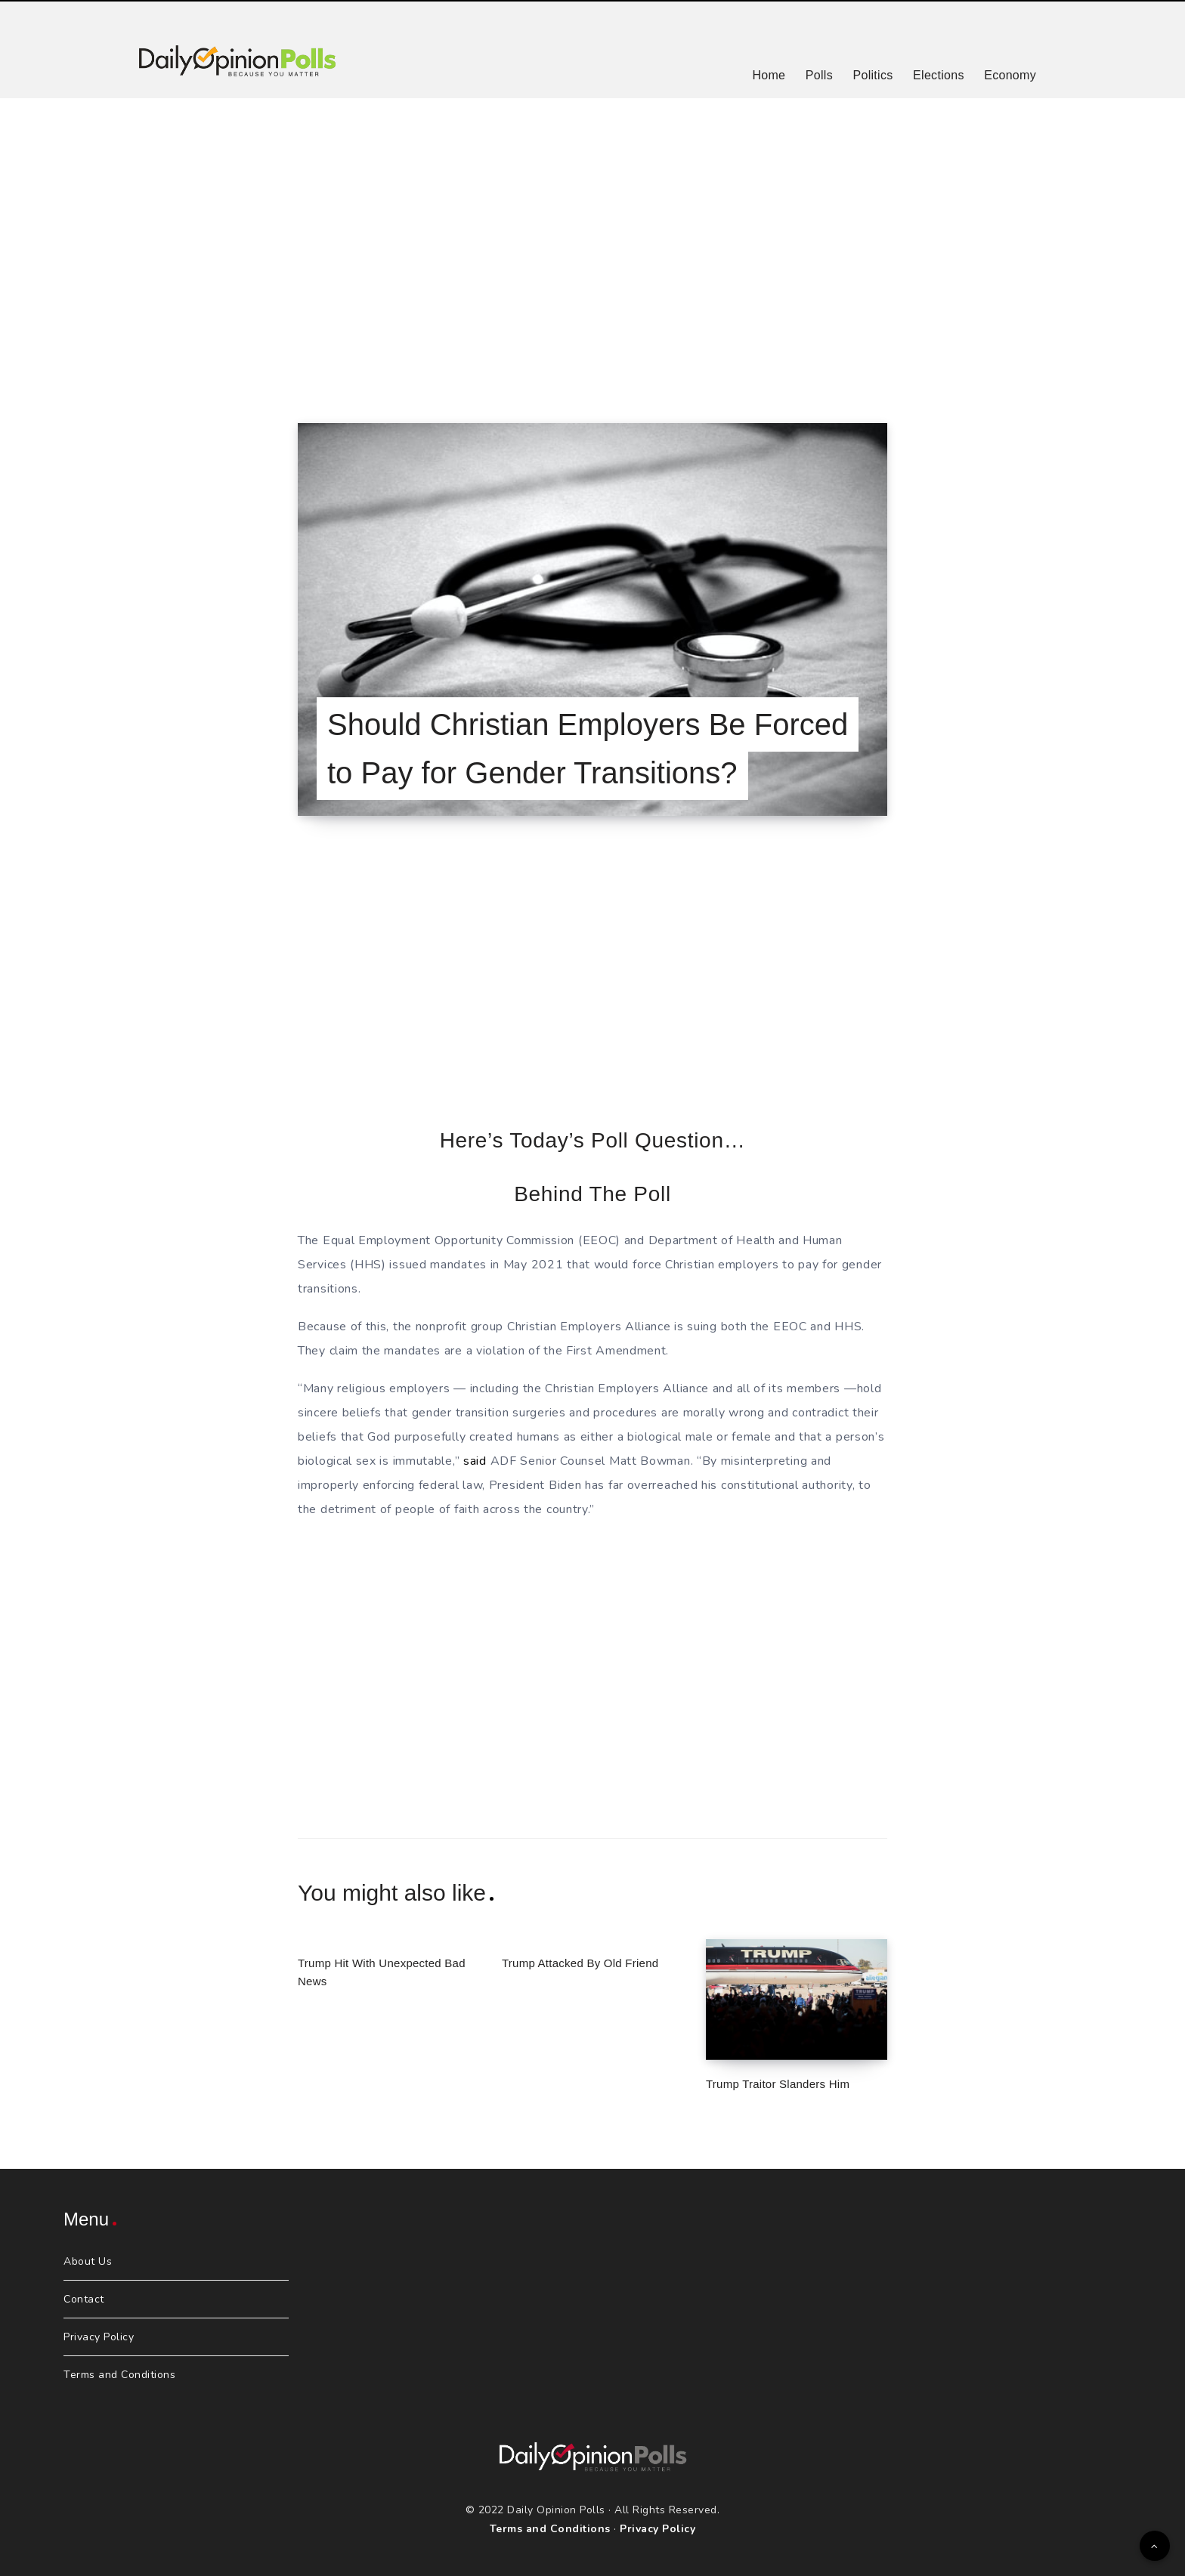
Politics (872, 75)
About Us (87, 2261)
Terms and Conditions (119, 2375)
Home (768, 75)
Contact (83, 2299)
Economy (1010, 75)
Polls (819, 75)
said (475, 1461)
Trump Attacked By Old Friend (580, 1963)
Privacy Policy (98, 2337)
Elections (938, 75)
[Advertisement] (592, 241)
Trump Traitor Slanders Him (777, 2083)
